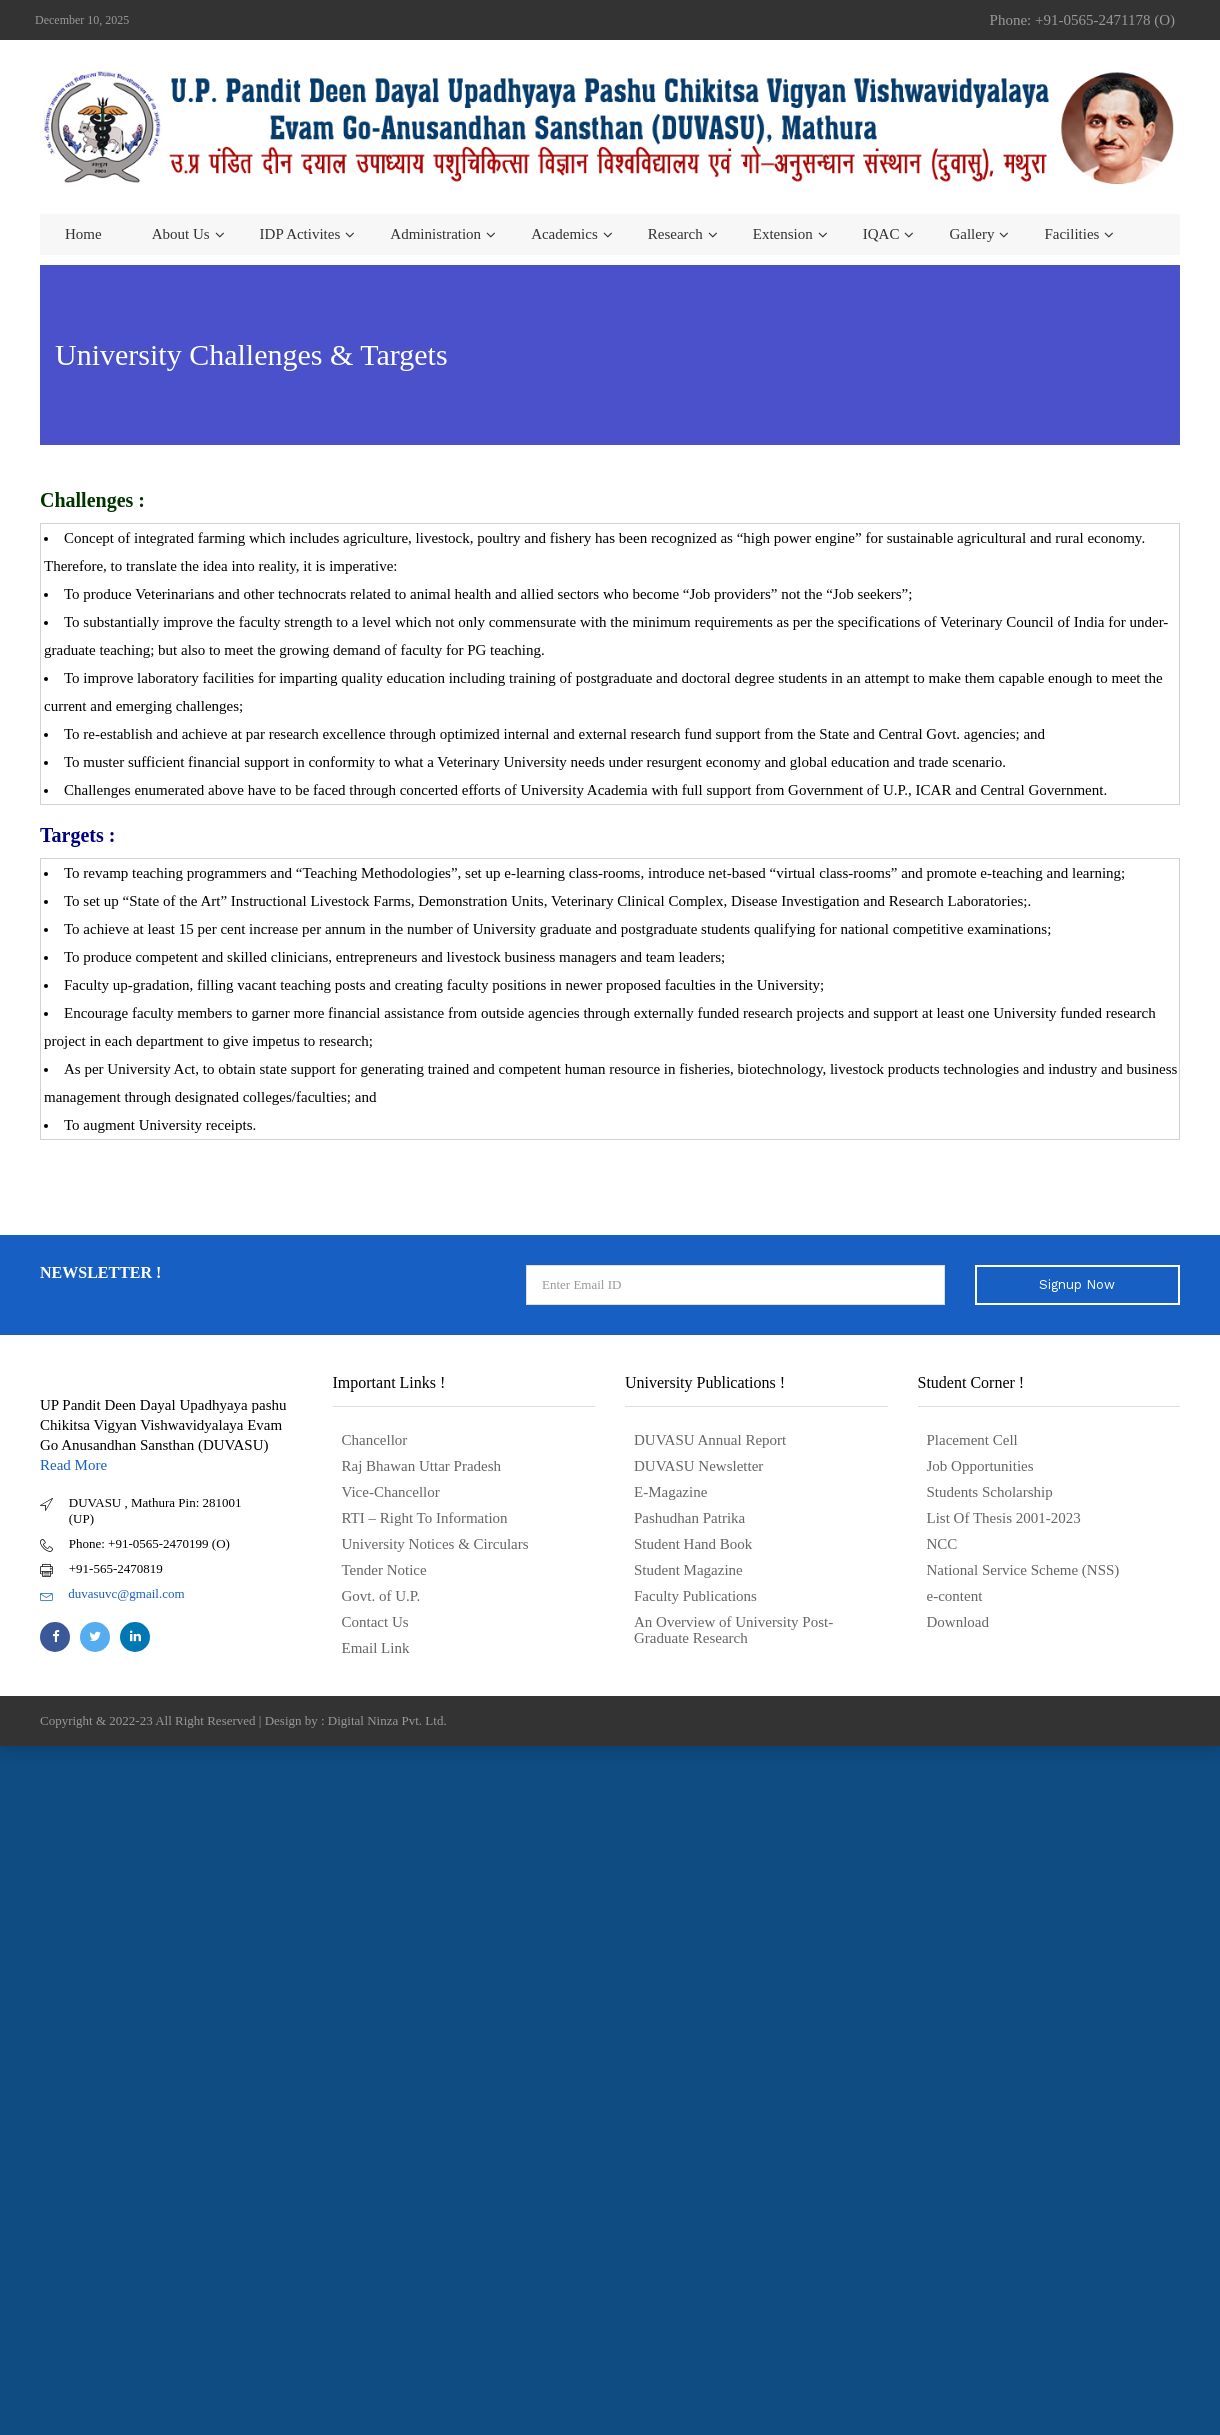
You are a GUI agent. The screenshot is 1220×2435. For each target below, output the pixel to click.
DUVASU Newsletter (698, 1466)
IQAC (881, 234)
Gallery (971, 234)
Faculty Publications (695, 1596)
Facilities (1071, 234)
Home (83, 234)
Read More (73, 1465)
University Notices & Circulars (435, 1544)
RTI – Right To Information (425, 1518)
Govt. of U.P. (381, 1596)
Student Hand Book (693, 1544)
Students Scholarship (990, 1492)
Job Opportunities (980, 1466)
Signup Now (1077, 1284)
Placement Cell (972, 1440)
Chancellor (375, 1440)
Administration (435, 234)
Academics (564, 234)
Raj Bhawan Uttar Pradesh (422, 1466)
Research (675, 234)
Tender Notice (384, 1570)
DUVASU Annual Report (710, 1440)
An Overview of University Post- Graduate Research (733, 1630)
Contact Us (375, 1622)
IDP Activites (300, 234)
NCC (942, 1544)
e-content (955, 1596)
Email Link (376, 1648)
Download (958, 1622)
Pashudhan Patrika (689, 1518)
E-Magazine (670, 1492)
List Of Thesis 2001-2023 (1004, 1518)
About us (181, 234)
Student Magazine (688, 1570)
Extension (783, 234)
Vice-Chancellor (391, 1492)
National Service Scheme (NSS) (1023, 1570)
